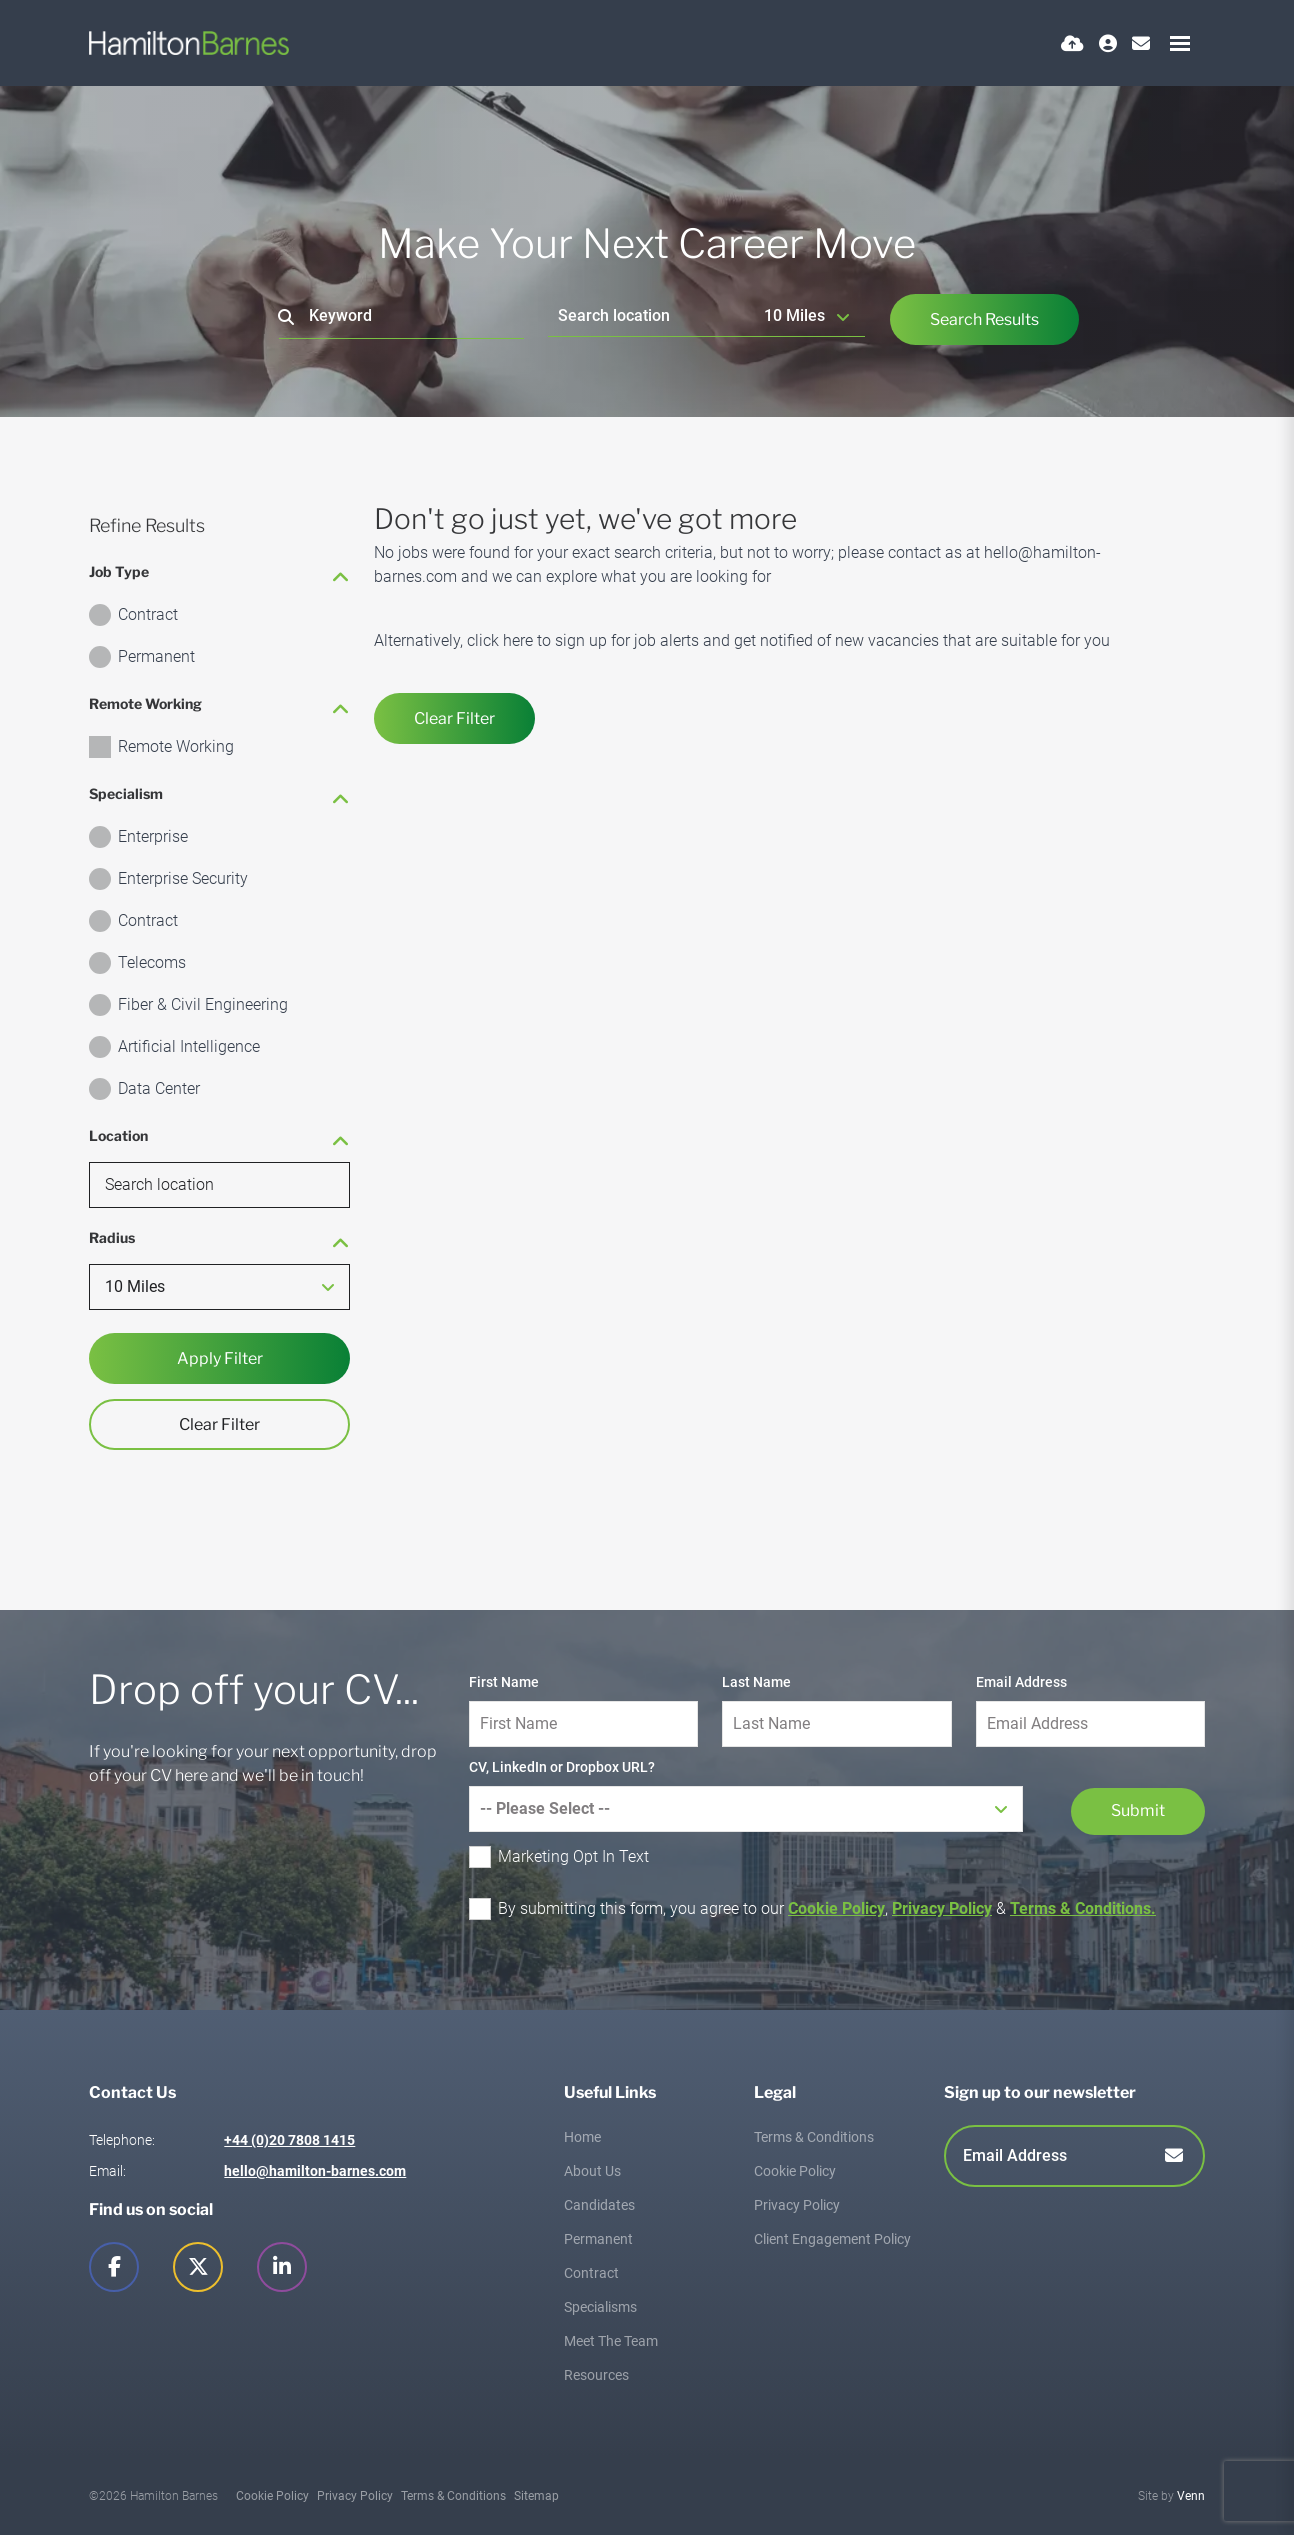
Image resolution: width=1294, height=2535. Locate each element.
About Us (592, 2171)
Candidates (599, 2205)
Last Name (756, 1682)
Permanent (156, 656)
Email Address (1021, 1682)
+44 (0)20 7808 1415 (289, 2140)
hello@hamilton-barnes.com (315, 2171)
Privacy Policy (942, 1908)
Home (582, 2137)
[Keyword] (401, 316)
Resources (596, 2375)
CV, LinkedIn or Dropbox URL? (562, 1767)
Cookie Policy (836, 1908)
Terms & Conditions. (1083, 1908)
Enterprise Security (183, 878)
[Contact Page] (1141, 43)
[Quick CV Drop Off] (1072, 43)
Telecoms (152, 962)
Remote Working (176, 746)
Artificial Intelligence (189, 1046)
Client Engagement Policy (832, 2239)
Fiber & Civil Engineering (203, 1004)
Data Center (159, 1088)
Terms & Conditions (814, 2137)
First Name (504, 1682)
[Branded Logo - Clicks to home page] (189, 43)
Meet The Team (611, 2341)
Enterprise (153, 836)
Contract (148, 614)
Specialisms (600, 2307)
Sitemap (536, 2496)
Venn (1191, 2496)
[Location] (651, 315)
